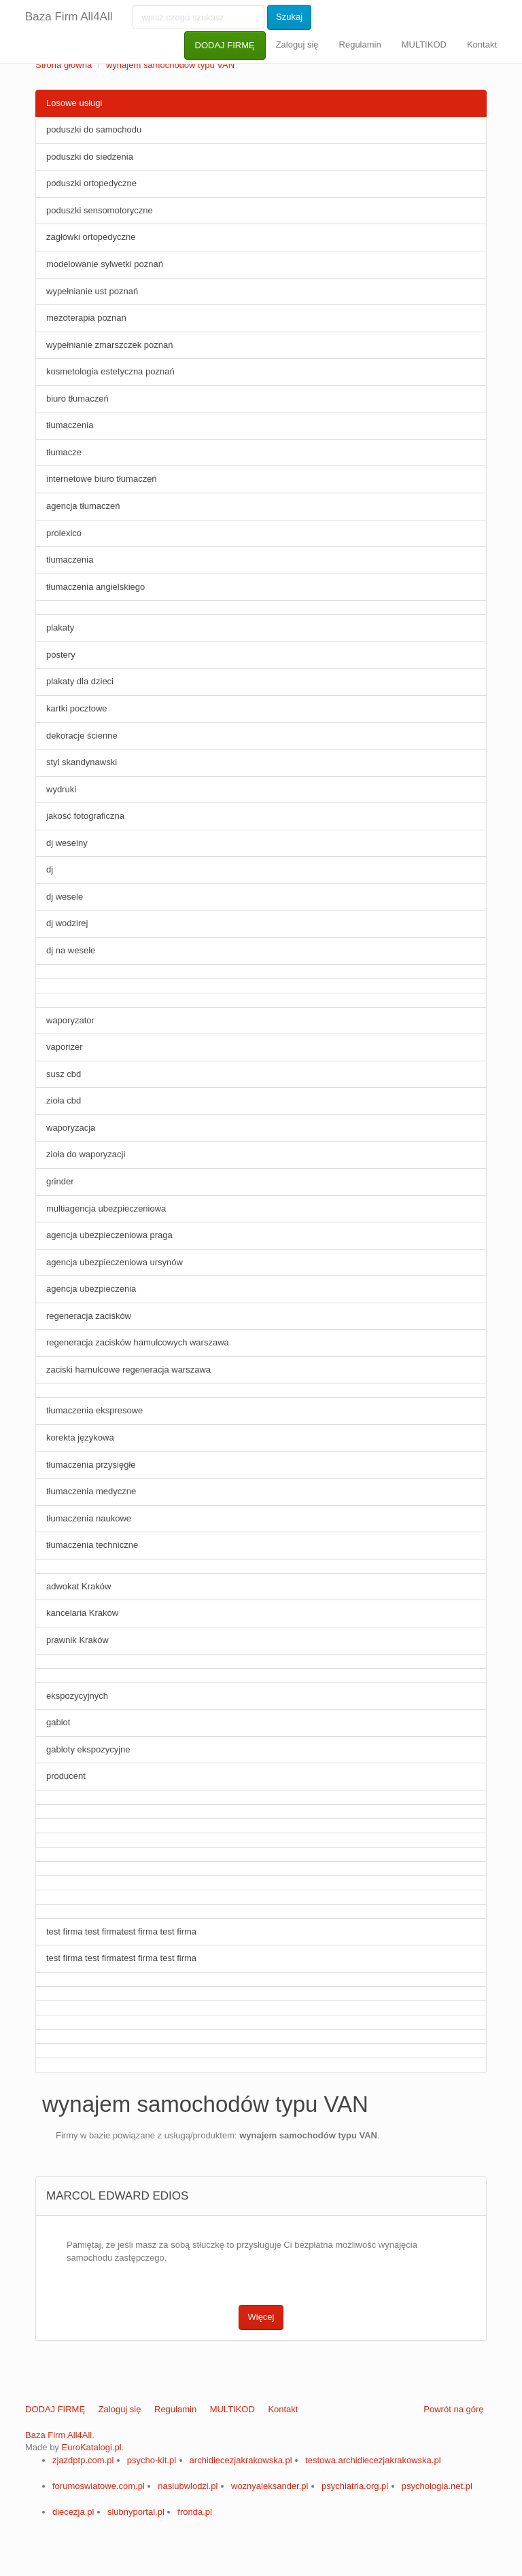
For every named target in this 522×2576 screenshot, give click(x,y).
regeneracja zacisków (88, 1316)
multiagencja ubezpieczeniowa (106, 1208)
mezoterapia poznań (86, 318)
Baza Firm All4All (68, 16)
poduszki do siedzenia (89, 157)
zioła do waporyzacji (85, 1154)
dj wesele (64, 897)
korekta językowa (80, 1437)
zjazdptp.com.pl (83, 2460)
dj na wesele (70, 950)
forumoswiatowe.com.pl (98, 2486)
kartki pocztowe (76, 708)
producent (66, 1776)
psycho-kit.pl (151, 2460)
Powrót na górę (453, 2409)
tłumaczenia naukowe (88, 1518)
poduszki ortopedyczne (91, 183)
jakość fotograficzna (85, 816)
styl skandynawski (81, 762)
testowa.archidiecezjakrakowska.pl (372, 2460)
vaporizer (64, 1047)
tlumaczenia (69, 559)
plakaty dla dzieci (80, 681)
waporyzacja (70, 1128)
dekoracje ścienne (82, 735)
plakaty (60, 627)
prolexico (64, 533)
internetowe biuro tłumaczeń (101, 479)
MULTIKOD (424, 44)
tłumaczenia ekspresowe (94, 1410)
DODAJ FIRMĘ (225, 45)
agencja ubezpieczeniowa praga (109, 1235)
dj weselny (67, 843)
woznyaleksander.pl (269, 2486)
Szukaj (289, 17)
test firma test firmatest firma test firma (121, 1931)
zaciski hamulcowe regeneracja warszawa (128, 1369)
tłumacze (64, 452)
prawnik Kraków (77, 1640)
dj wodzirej (67, 923)
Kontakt (482, 44)
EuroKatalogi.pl (91, 2447)
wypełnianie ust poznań (92, 291)
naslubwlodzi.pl (188, 2486)
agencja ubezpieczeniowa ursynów (114, 1262)
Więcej (260, 2317)
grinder (59, 1181)
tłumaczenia (69, 425)
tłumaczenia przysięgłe (91, 1465)
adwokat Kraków (78, 1586)
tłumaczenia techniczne (92, 1545)
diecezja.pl (73, 2512)
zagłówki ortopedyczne (91, 237)
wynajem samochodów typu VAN (170, 65)
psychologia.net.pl (437, 2486)
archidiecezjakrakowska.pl (241, 2460)
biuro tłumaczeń (77, 398)
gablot (58, 1722)
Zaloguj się (297, 44)
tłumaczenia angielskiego (95, 587)
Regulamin (360, 44)
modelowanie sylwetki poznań (104, 264)
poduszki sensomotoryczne (99, 210)
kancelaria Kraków (82, 1613)
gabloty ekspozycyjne (88, 1749)
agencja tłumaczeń (83, 506)
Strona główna (63, 65)
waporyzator (70, 1020)
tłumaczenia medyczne (91, 1491)
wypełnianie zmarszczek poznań (109, 345)
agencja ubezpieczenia (91, 1289)
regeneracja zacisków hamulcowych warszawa (137, 1342)
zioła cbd (63, 1100)
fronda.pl (194, 2512)
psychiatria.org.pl (354, 2486)
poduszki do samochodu (93, 129)
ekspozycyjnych (77, 1696)
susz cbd (63, 1074)
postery (60, 655)
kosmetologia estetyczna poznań (110, 371)
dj (49, 869)
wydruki (61, 789)
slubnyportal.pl (135, 2512)
